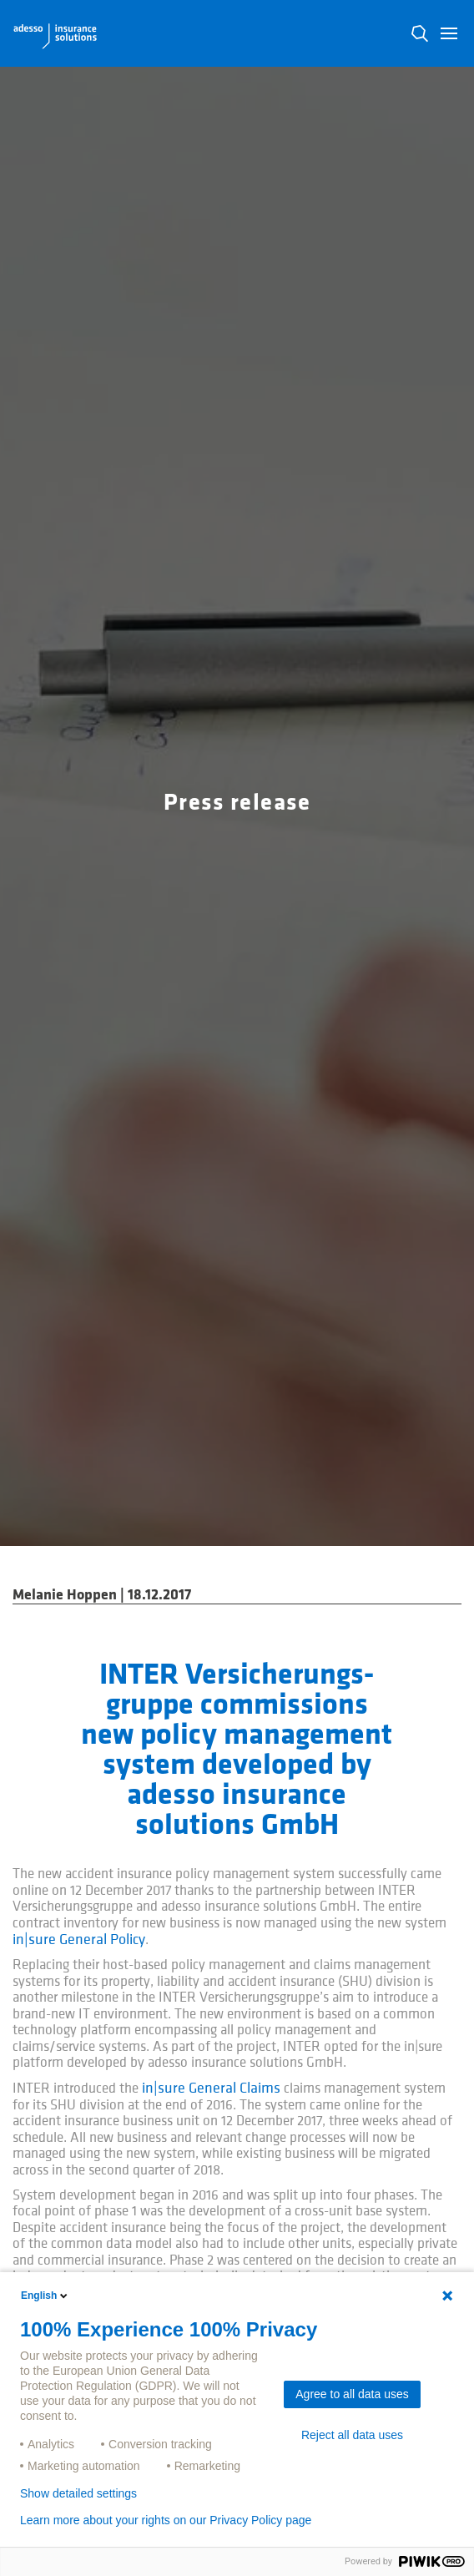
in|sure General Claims (211, 2088)
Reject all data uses (352, 2435)
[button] (449, 33)
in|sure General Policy (79, 1939)
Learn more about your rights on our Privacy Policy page (165, 2520)
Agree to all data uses (351, 2394)
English (45, 2295)
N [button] (419, 33)
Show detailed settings (78, 2493)
